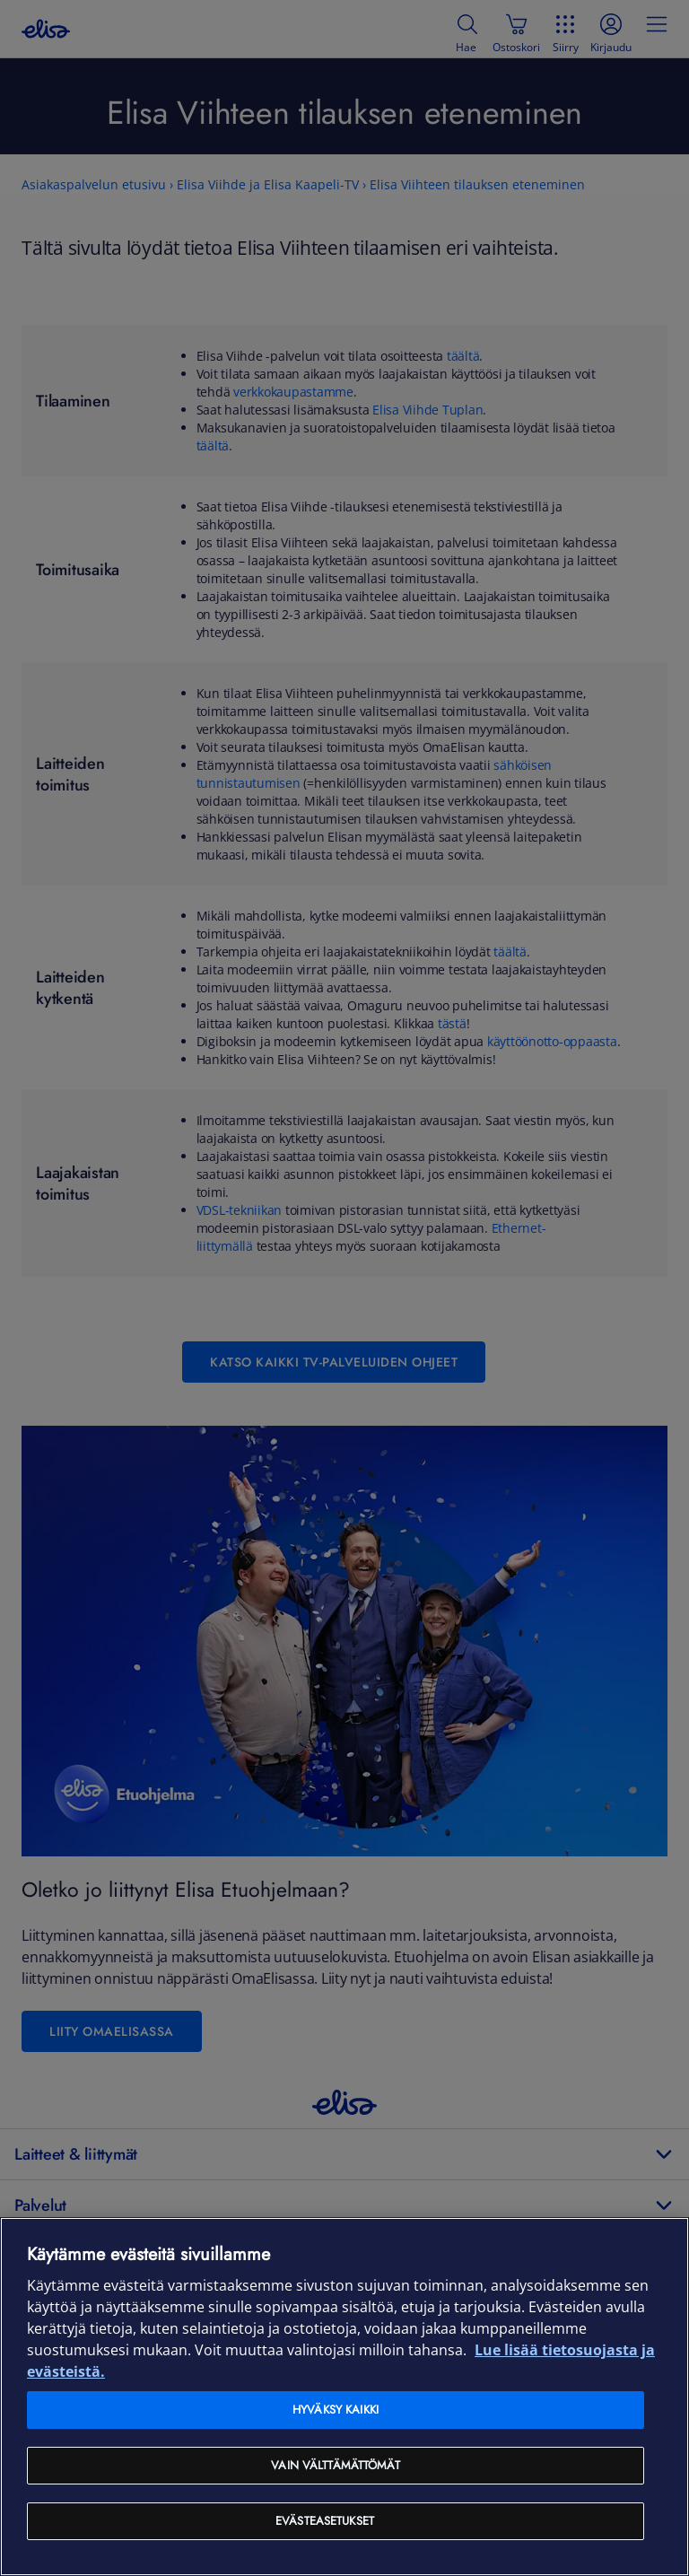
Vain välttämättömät (335, 2465)
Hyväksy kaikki (335, 2409)
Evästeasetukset (324, 2520)
